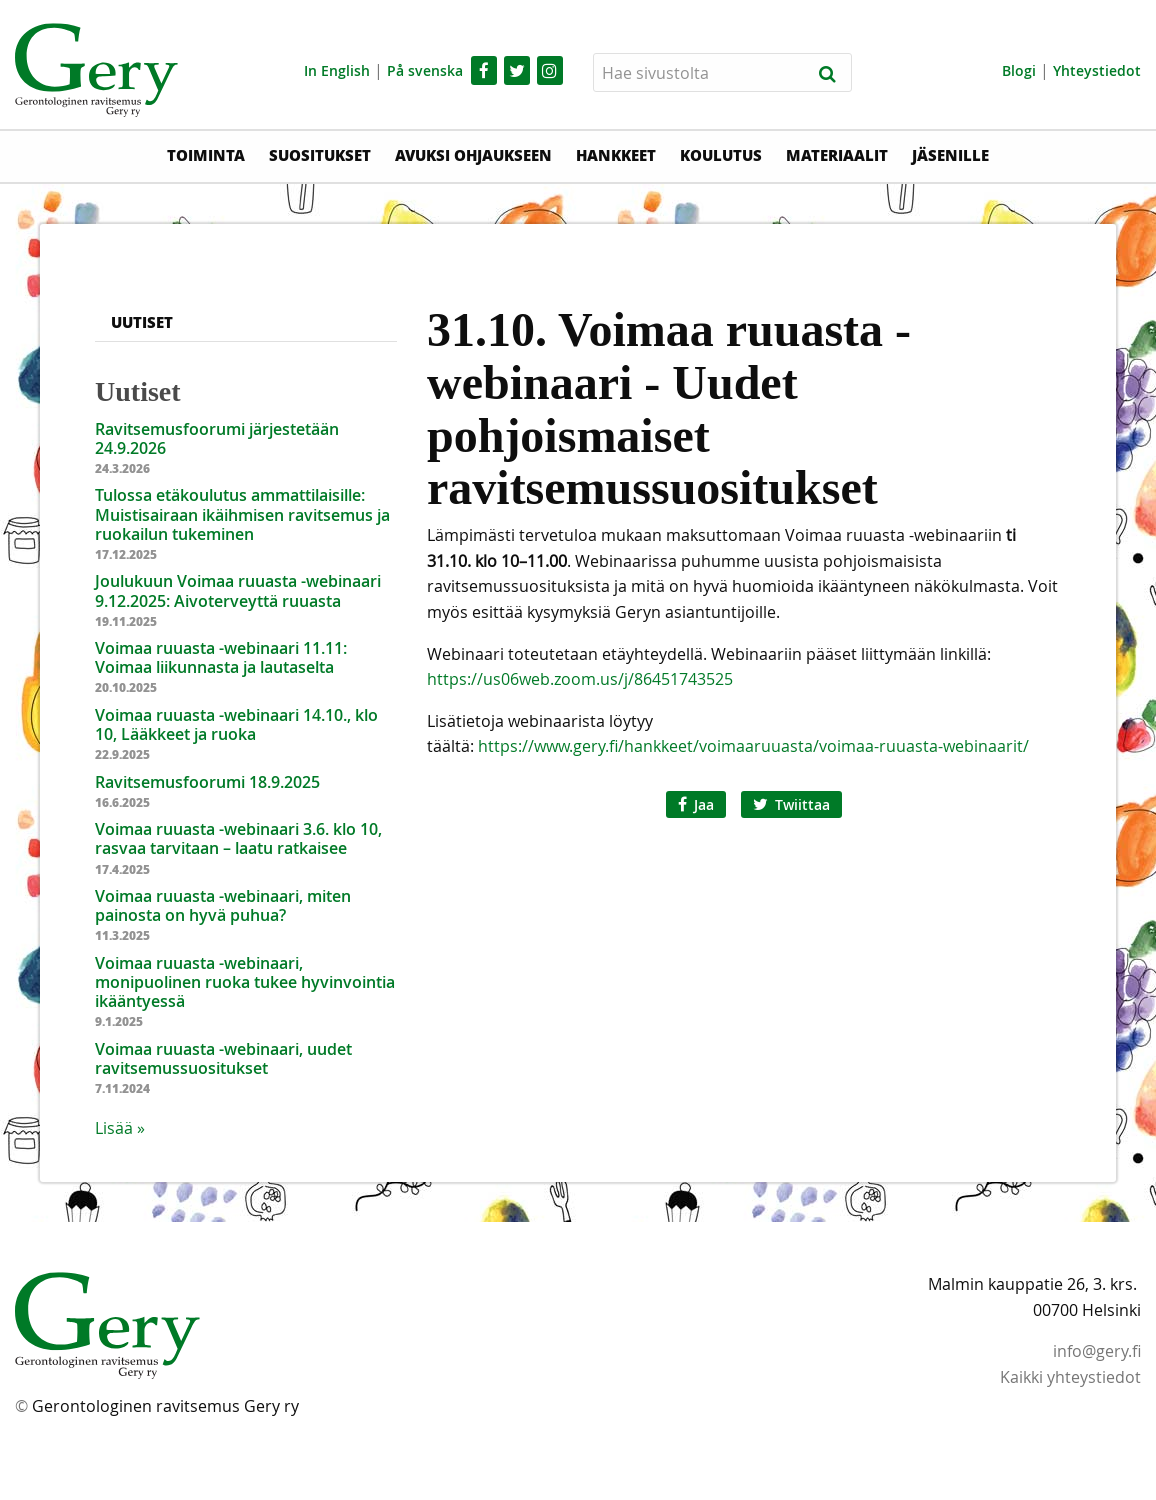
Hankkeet (616, 155)
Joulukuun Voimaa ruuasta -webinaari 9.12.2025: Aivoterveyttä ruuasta (238, 590)
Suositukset (320, 155)
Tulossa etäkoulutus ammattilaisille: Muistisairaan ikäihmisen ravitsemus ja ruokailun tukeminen (242, 514)
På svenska (425, 70)
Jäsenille (950, 155)
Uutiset (142, 322)
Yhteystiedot (1097, 70)
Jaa (696, 804)
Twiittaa (791, 804)
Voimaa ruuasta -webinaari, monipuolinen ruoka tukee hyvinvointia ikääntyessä (245, 982)
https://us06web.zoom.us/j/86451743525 (580, 679)
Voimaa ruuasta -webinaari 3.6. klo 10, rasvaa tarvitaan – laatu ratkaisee (238, 838)
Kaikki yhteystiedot (1070, 1377)
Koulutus (721, 155)
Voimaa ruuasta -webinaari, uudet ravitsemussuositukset (223, 1058)
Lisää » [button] (120, 1128)
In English (337, 70)
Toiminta (206, 155)
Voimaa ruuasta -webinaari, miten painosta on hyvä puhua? (223, 905)
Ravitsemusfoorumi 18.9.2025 (207, 782)
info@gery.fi (1097, 1351)
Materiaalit (837, 155)
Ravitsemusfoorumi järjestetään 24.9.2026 (217, 438)
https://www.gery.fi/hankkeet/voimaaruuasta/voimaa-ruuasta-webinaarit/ (751, 746)
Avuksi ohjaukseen (473, 155)
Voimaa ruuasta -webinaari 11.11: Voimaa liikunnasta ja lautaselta (221, 657)
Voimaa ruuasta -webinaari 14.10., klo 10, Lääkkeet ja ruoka (236, 724)
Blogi (1019, 70)
